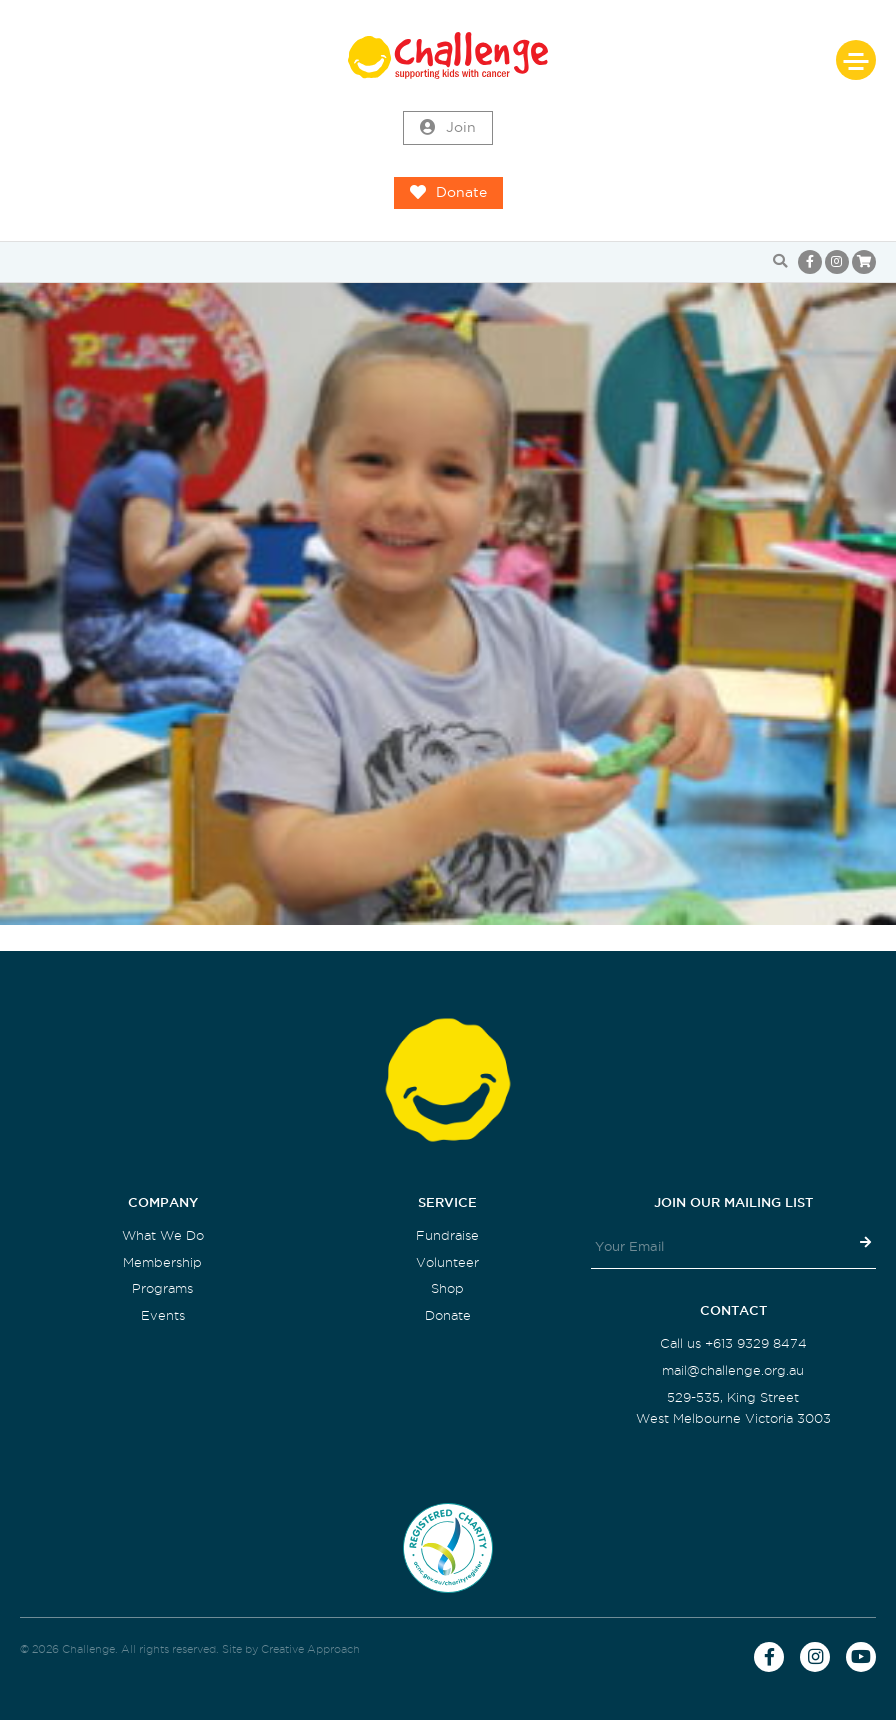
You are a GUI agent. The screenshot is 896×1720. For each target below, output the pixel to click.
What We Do (163, 1235)
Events (163, 1315)
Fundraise (447, 1235)
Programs (162, 1288)
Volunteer (447, 1262)
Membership (162, 1262)
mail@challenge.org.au (733, 1370)
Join (448, 128)
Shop (447, 1288)
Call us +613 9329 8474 (733, 1343)
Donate (448, 193)
